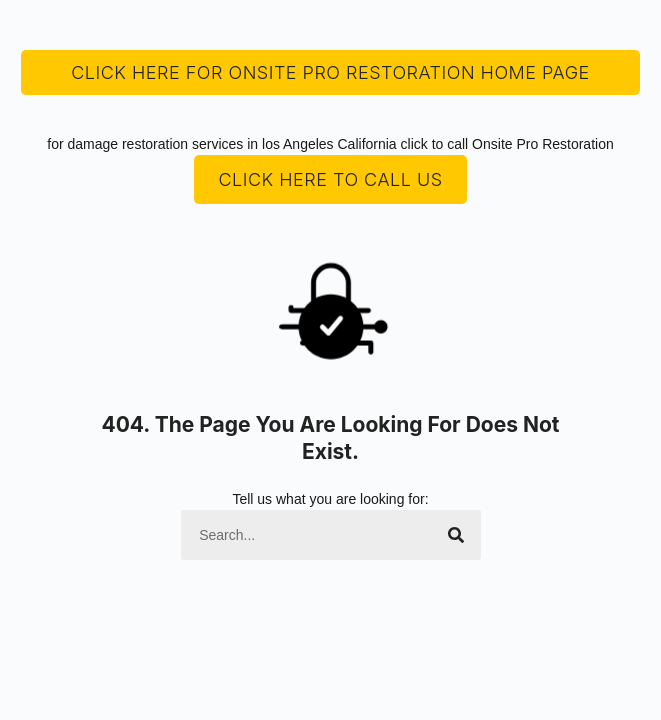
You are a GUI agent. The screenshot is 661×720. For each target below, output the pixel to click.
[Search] (456, 535)
